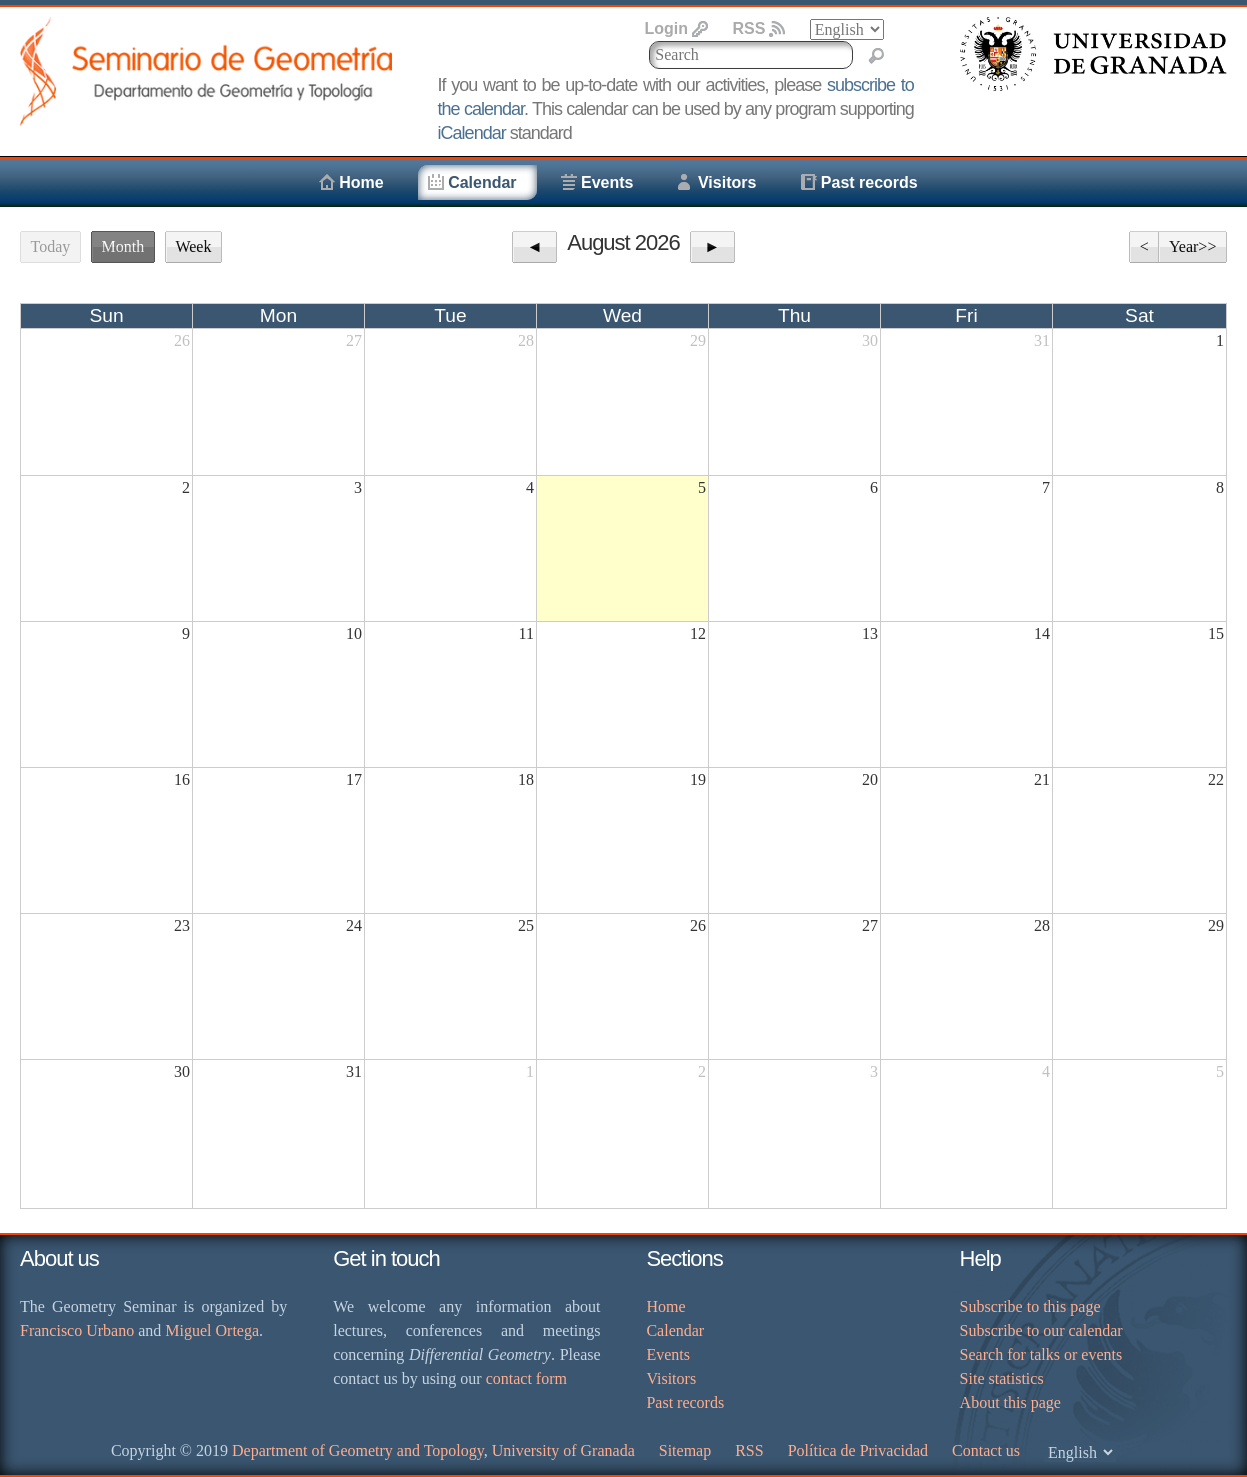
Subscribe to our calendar (1041, 1330)
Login (666, 28)
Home (361, 182)
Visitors (727, 182)
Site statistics (1002, 1378)
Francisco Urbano (77, 1330)
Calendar (482, 182)
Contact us (986, 1450)
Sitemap (685, 1450)
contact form (526, 1378)
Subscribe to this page (1030, 1306)
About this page (1010, 1402)
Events (607, 182)
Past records (869, 182)
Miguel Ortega (212, 1330)
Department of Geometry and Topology (358, 1450)
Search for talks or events (1041, 1354)
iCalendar (472, 133)
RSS (748, 28)
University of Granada (563, 1450)
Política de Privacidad (858, 1450)
